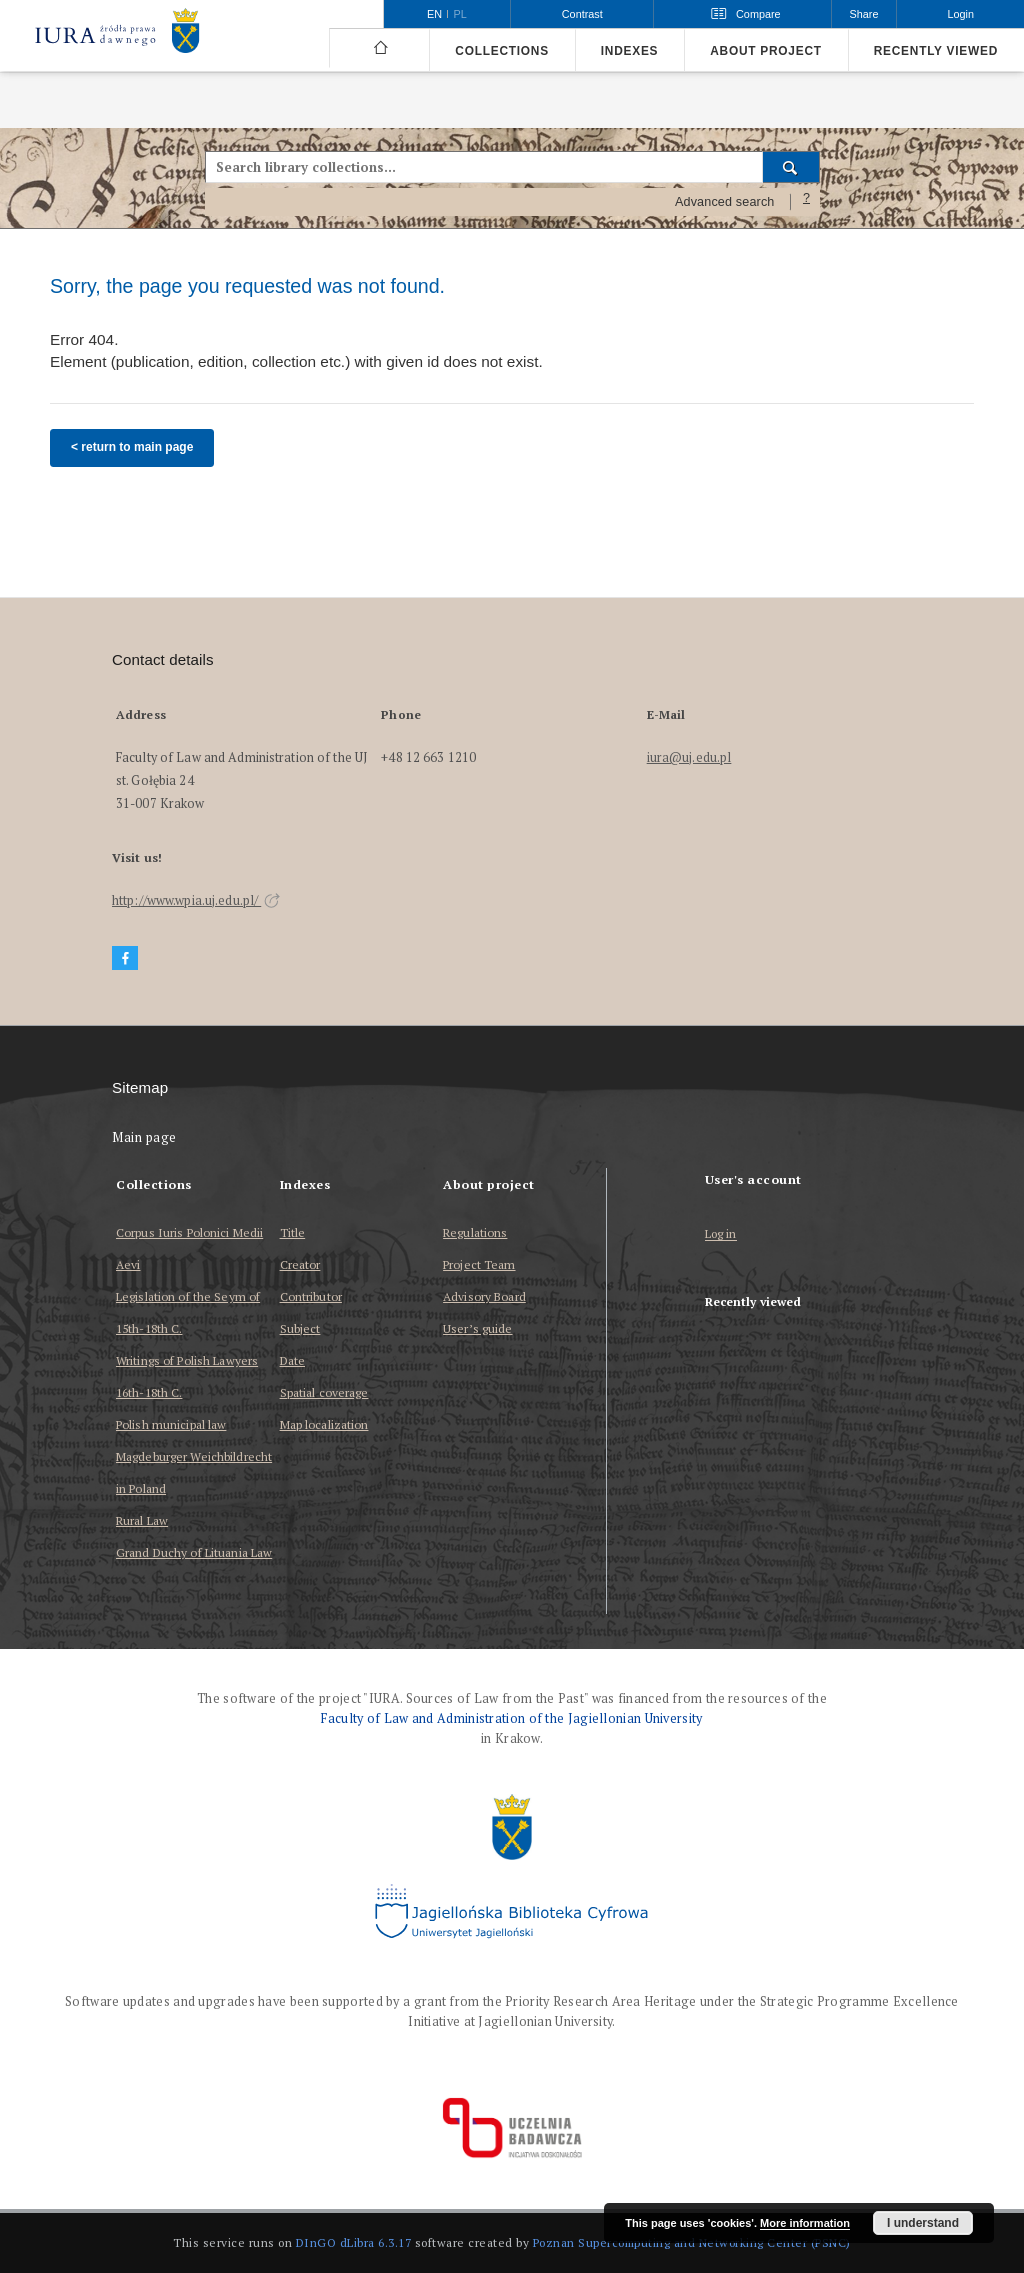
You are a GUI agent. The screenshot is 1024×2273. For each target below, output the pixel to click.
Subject (300, 1328)
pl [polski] (460, 14)
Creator (300, 1264)
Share (864, 14)
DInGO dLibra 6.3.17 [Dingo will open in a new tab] (354, 2242)
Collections (501, 51)
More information (805, 2223)
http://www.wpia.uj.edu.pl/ (196, 900)
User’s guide (477, 1328)
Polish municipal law (171, 1424)
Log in (721, 1234)
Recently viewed (936, 51)
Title (293, 1232)
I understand (923, 2223)
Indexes (629, 51)
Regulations (475, 1232)
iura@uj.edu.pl (689, 757)
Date (292, 1360)
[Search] (791, 167)
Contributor (311, 1296)
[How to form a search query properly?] (807, 202)
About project (766, 51)
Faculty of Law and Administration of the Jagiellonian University (511, 1718)
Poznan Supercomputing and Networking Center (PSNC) (692, 2242)
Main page (144, 1137)
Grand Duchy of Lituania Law (194, 1552)
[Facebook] (125, 958)
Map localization (324, 1424)
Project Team (479, 1264)
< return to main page (132, 447)
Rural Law (142, 1520)
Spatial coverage (324, 1392)
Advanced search (725, 202)
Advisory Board (484, 1296)
